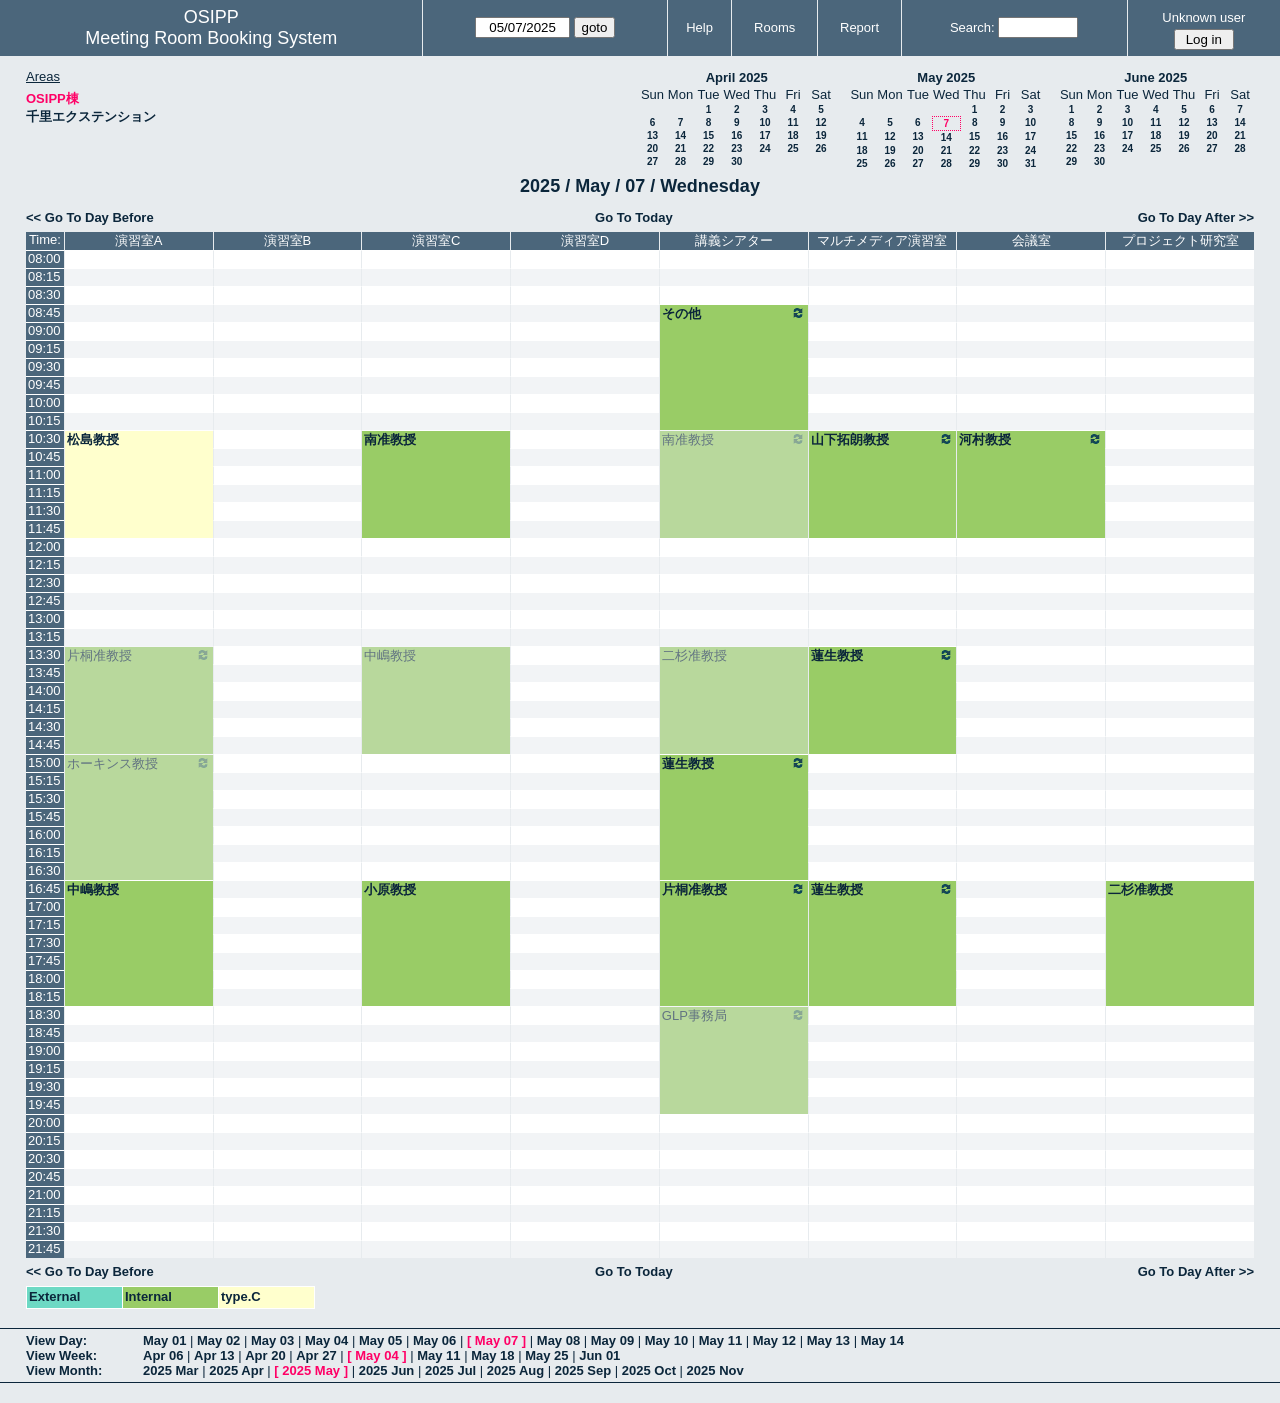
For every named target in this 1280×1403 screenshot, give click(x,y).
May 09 (612, 1340)
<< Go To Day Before (90, 217)
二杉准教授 (694, 655)
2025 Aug (515, 1370)
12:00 (44, 546)
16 (736, 135)
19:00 (44, 1050)
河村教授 (1031, 439)
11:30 (44, 510)
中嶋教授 (390, 655)
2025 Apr (236, 1370)
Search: (972, 27)
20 (652, 148)
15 (708, 135)
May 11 (720, 1340)
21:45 (44, 1248)
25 (792, 148)
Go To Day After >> (1196, 217)
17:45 (44, 960)
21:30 (44, 1230)
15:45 (44, 816)
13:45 (44, 672)
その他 (734, 313)
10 (764, 122)
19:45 (44, 1104)
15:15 (44, 780)
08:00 (44, 258)
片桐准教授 (139, 655)
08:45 (44, 312)
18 (792, 135)
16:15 (44, 852)
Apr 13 (214, 1355)
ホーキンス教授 (139, 763)
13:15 (44, 636)
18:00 (44, 978)
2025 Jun (387, 1370)
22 (708, 148)
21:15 (44, 1212)
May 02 (218, 1340)
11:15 (44, 492)
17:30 (44, 942)
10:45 (44, 456)
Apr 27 (316, 1355)
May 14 (882, 1340)
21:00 (44, 1194)
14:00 (44, 690)
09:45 (44, 384)
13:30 (44, 654)
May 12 (774, 1340)
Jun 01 (599, 1355)
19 (820, 135)
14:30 (44, 726)
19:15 (44, 1068)
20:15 (44, 1140)
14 (680, 135)
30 (736, 161)
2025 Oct (649, 1370)
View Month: (64, 1370)
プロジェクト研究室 (1180, 240)
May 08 (558, 1340)
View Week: (61, 1355)
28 (680, 161)
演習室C (436, 240)
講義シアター (734, 240)
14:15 (44, 708)
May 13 (828, 1340)
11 (792, 122)
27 (652, 161)
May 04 (326, 1340)
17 (764, 135)
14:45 (44, 744)
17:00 (44, 906)
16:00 (44, 834)
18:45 (44, 1032)
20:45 (44, 1176)
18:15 (44, 996)
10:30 (44, 438)
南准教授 (390, 439)
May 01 (164, 1340)
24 (764, 148)
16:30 (44, 870)
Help (699, 27)
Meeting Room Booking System (211, 38)
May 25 (546, 1355)
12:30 (44, 582)
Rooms (774, 27)
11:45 (44, 528)
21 (680, 148)
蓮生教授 (883, 655)
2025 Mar (171, 1370)
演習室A (139, 240)
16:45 (44, 888)
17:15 (44, 924)
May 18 (492, 1355)
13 (652, 135)
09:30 (44, 366)
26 (820, 148)
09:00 (44, 330)
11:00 (44, 474)
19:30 (44, 1086)
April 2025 (737, 77)
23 (736, 148)
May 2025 (946, 77)
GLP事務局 (734, 1015)
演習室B (288, 240)
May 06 (434, 1340)
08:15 (44, 276)
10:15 (44, 420)
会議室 (1031, 240)
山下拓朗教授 (883, 439)
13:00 (44, 618)
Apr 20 (265, 1355)
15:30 (44, 798)
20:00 (44, 1122)
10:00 (44, 402)
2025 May (311, 1370)
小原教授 (390, 889)
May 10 (666, 1340)
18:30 (44, 1014)
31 (1030, 163)
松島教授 (93, 439)
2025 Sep (583, 1370)
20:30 (44, 1158)
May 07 (496, 1340)
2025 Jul (450, 1370)
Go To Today (634, 217)
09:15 (44, 348)
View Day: (56, 1340)
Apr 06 (163, 1355)
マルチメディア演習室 (882, 240)
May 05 (380, 1340)
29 (708, 161)
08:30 (44, 294)
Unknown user (1203, 17)
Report (859, 27)
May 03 (272, 1340)
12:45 (44, 600)
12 (820, 122)
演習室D (585, 240)
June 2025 (1155, 77)
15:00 (44, 762)
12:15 (44, 564)
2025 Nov (715, 1370)
